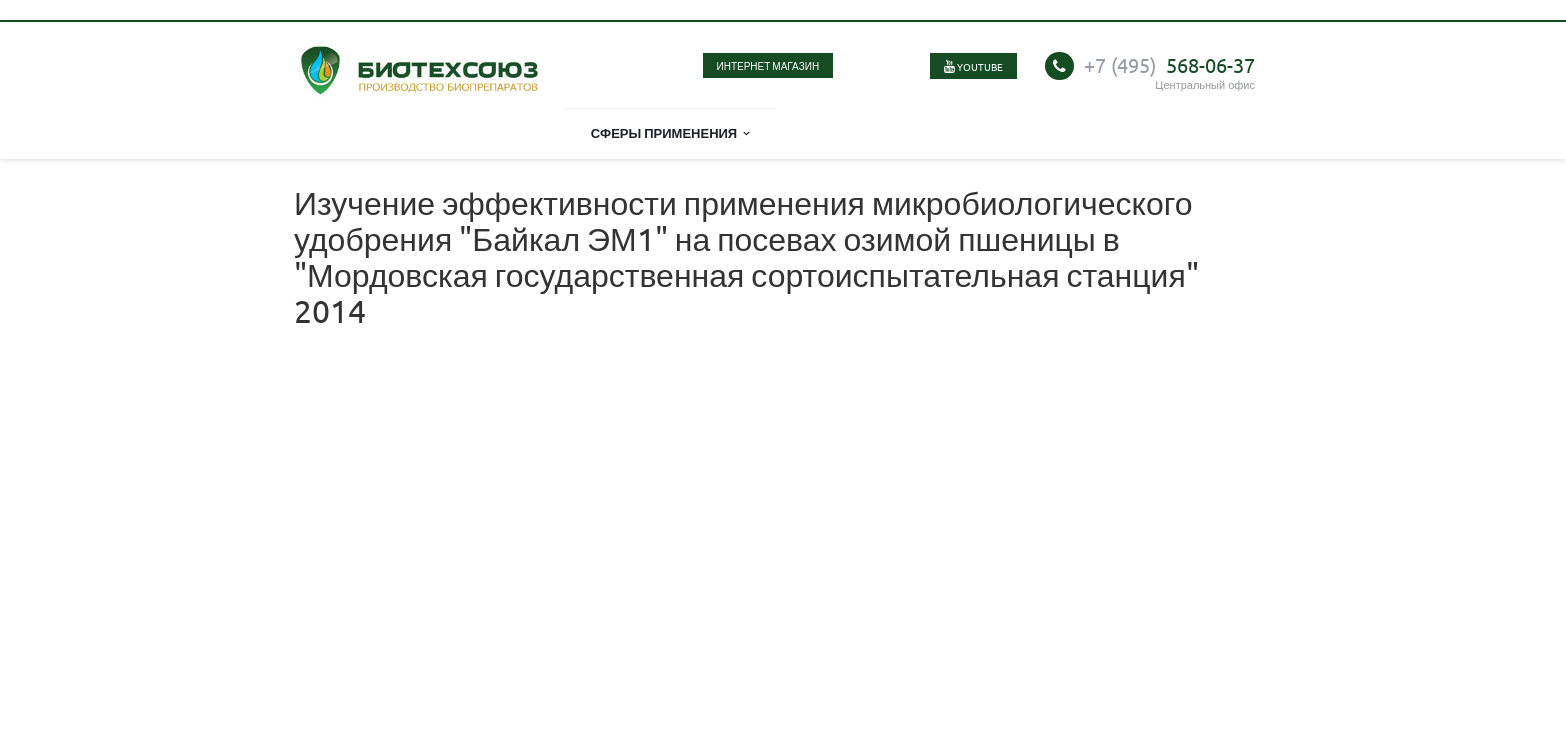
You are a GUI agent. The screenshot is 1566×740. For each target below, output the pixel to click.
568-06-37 (1169, 64)
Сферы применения (670, 132)
